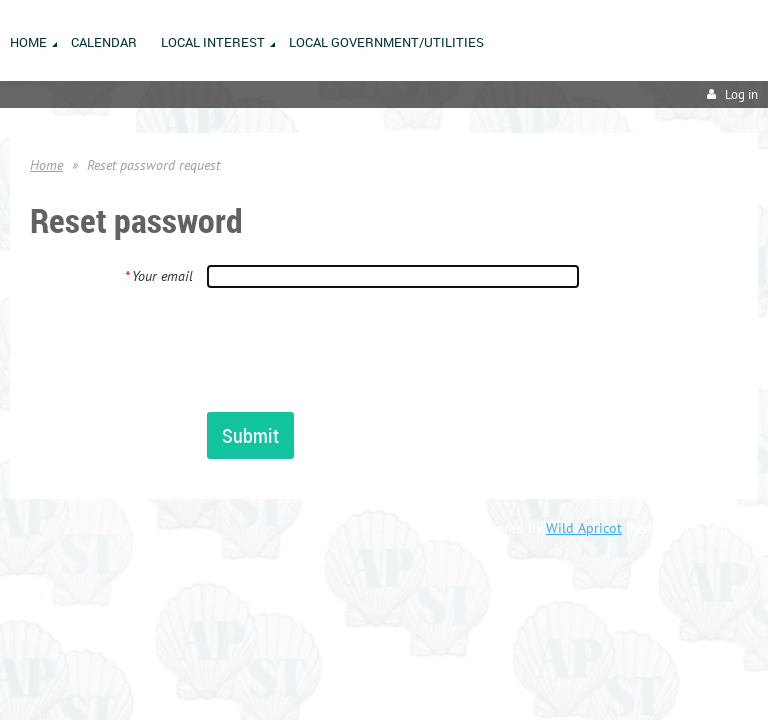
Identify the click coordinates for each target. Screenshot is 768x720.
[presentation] (359, 349)
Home (46, 165)
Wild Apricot (584, 528)
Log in (741, 94)
